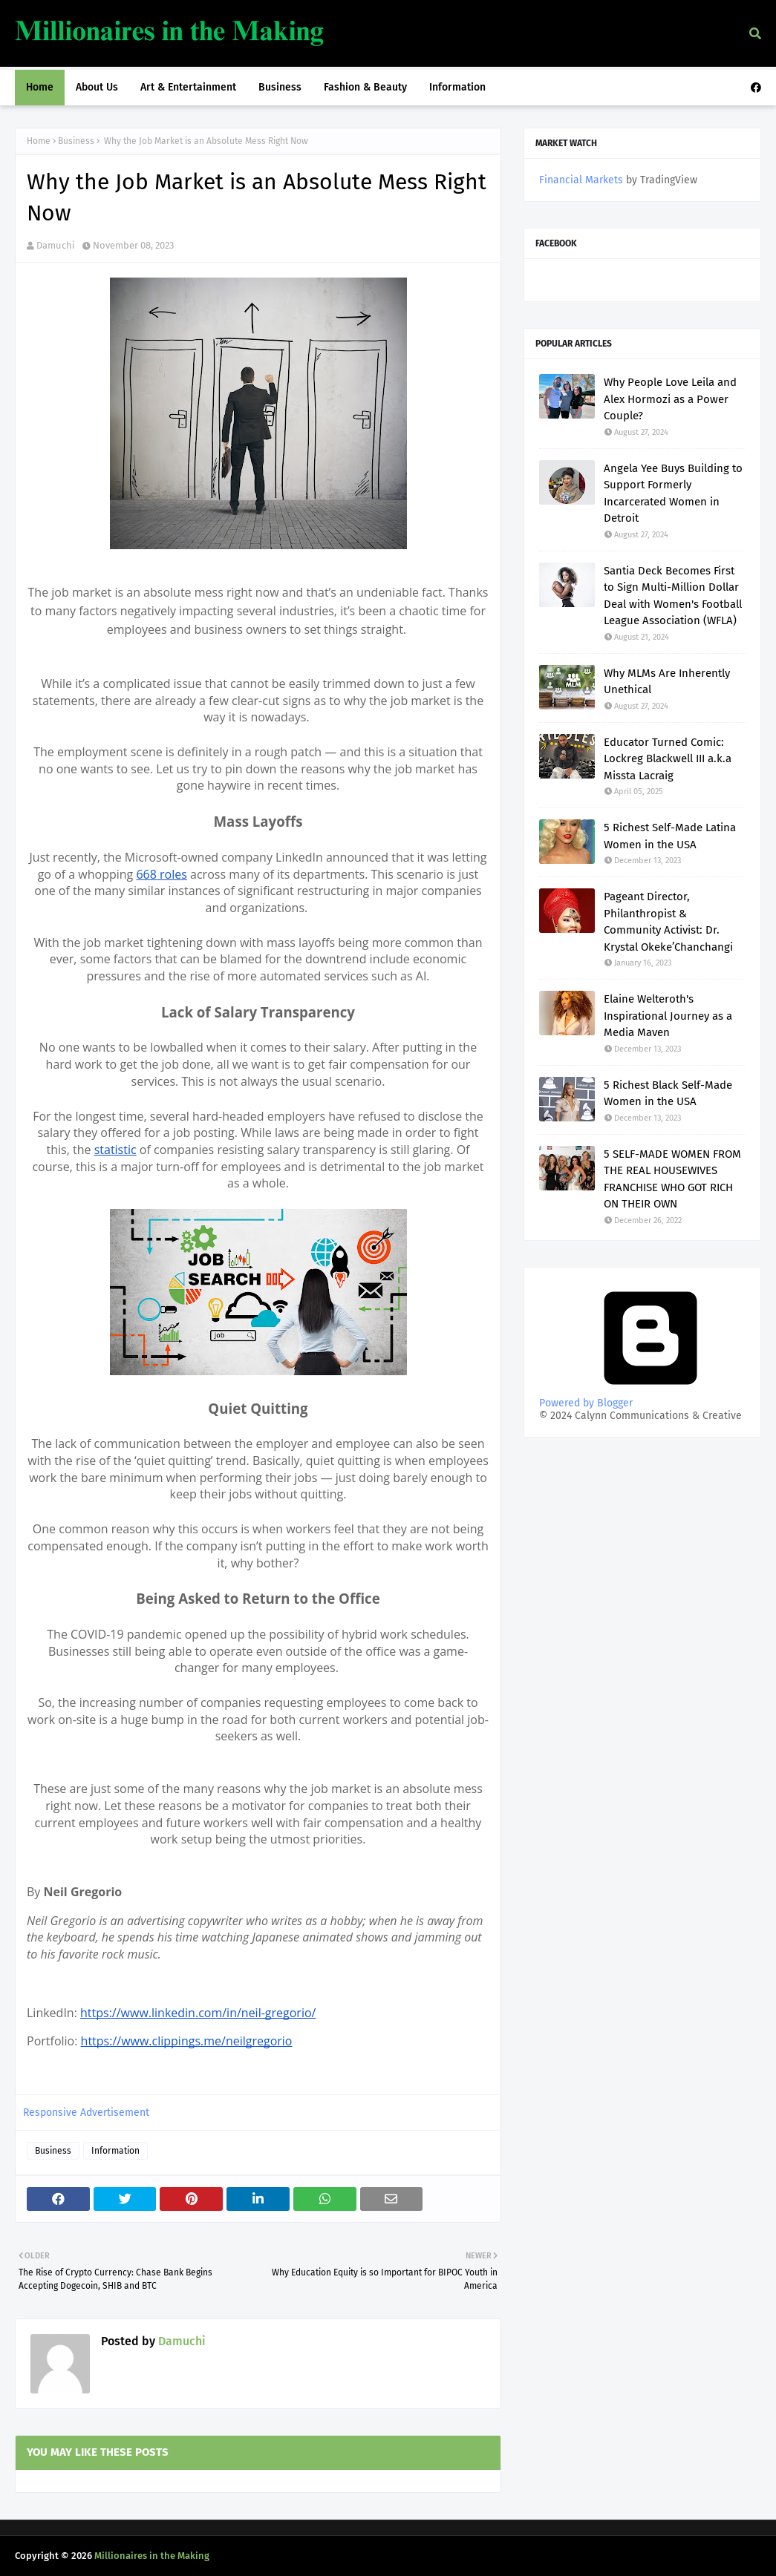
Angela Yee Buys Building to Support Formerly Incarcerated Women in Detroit (673, 493)
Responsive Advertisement (86, 2112)
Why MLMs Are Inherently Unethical (667, 681)
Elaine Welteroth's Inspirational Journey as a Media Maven (668, 1015)
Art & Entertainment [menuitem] (188, 87)
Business (76, 141)
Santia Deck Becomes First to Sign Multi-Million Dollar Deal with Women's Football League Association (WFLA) (673, 596)
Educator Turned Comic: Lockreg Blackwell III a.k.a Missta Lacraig (667, 758)
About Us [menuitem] (97, 87)
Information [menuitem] (457, 87)
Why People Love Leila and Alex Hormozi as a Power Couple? (670, 399)
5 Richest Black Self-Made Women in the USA (668, 1093)
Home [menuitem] (39, 87)
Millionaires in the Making (151, 2555)
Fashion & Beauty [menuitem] (365, 87)
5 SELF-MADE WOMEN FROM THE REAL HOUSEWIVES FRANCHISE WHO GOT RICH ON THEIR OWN (672, 1179)
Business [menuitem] (279, 87)
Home (38, 141)
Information (115, 2151)
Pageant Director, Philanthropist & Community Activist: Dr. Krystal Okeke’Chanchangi (668, 922)
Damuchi (55, 245)
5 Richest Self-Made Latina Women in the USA (670, 836)
